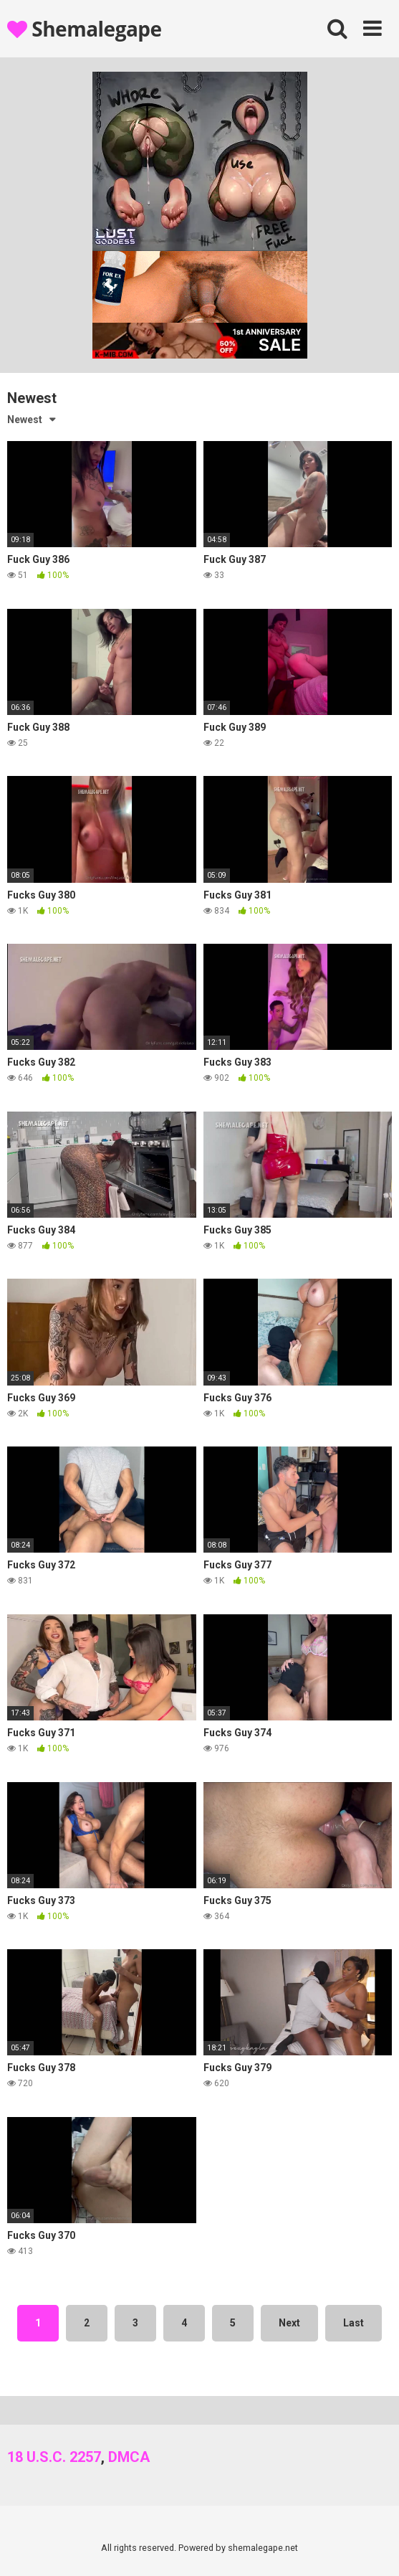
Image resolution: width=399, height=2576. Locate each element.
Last (353, 2323)
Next (289, 2323)
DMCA (129, 2457)
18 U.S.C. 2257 (54, 2457)
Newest (24, 419)
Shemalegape (84, 28)
